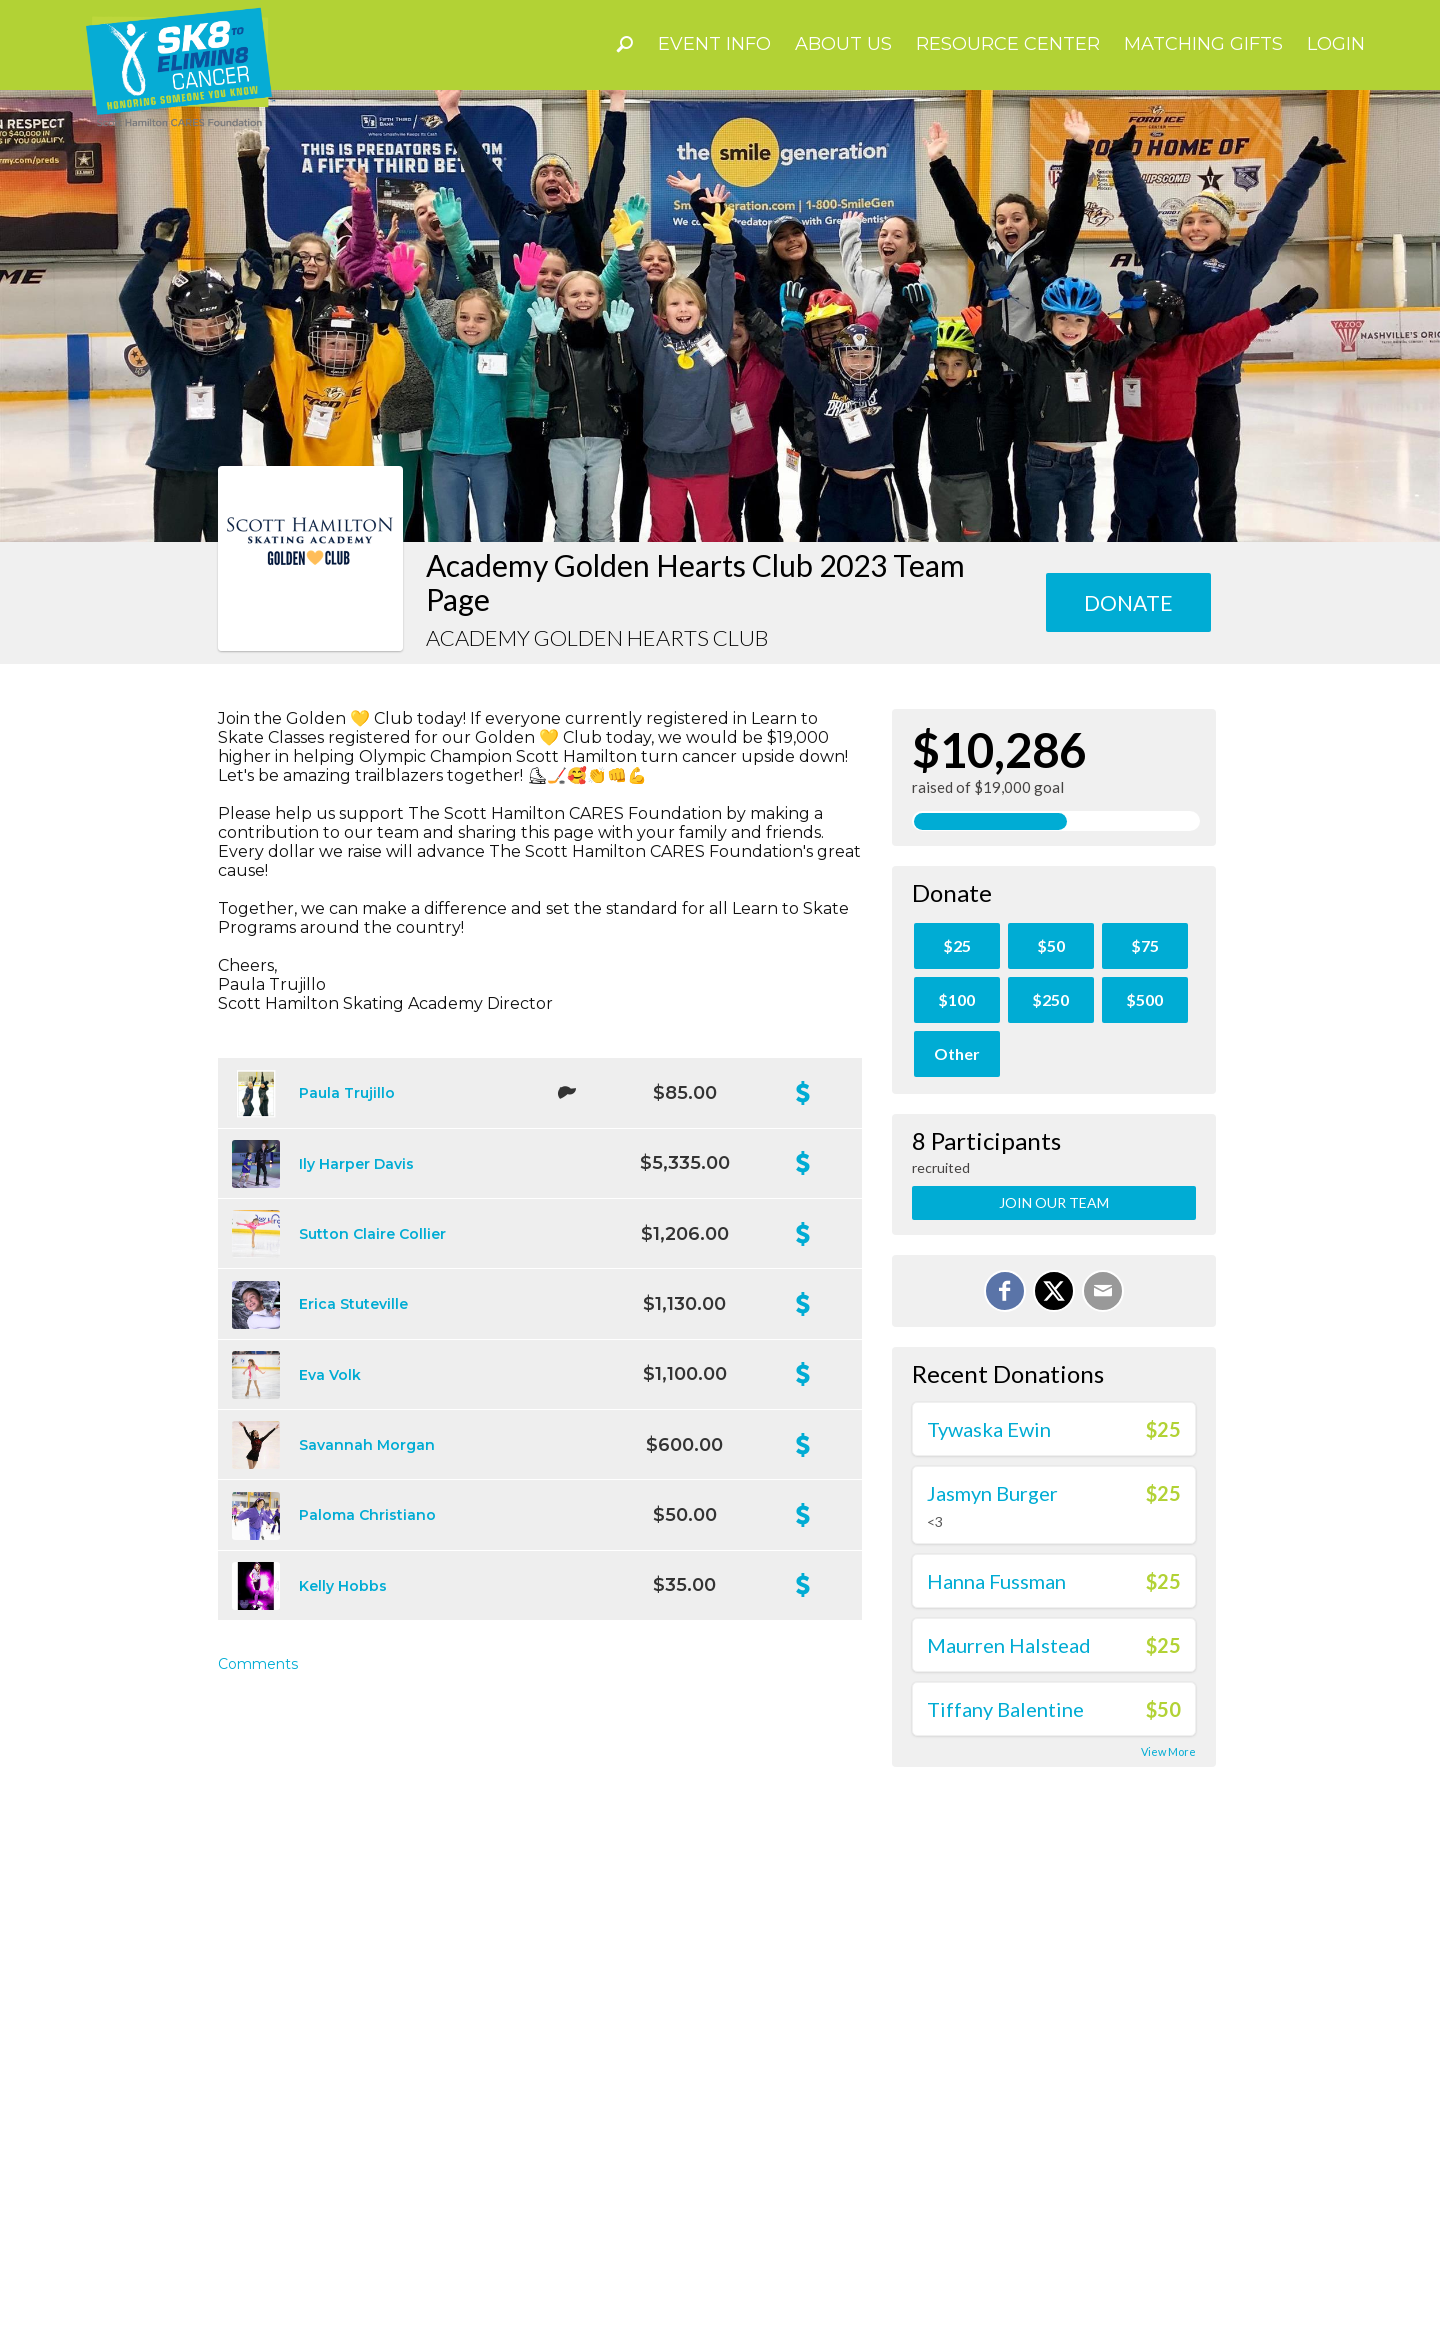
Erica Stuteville (353, 1304)
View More (1168, 1751)
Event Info (714, 44)
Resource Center (1008, 44)
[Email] (1103, 1291)
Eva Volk (330, 1375)
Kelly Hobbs (343, 1586)
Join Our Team (1054, 1202)
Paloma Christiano (367, 1515)
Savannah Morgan (367, 1445)
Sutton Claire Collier (372, 1234)
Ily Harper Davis (356, 1164)
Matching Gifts (1203, 44)
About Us (843, 44)
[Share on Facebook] (1005, 1291)
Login (1336, 44)
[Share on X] (1054, 1291)
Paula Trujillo (347, 1093)
